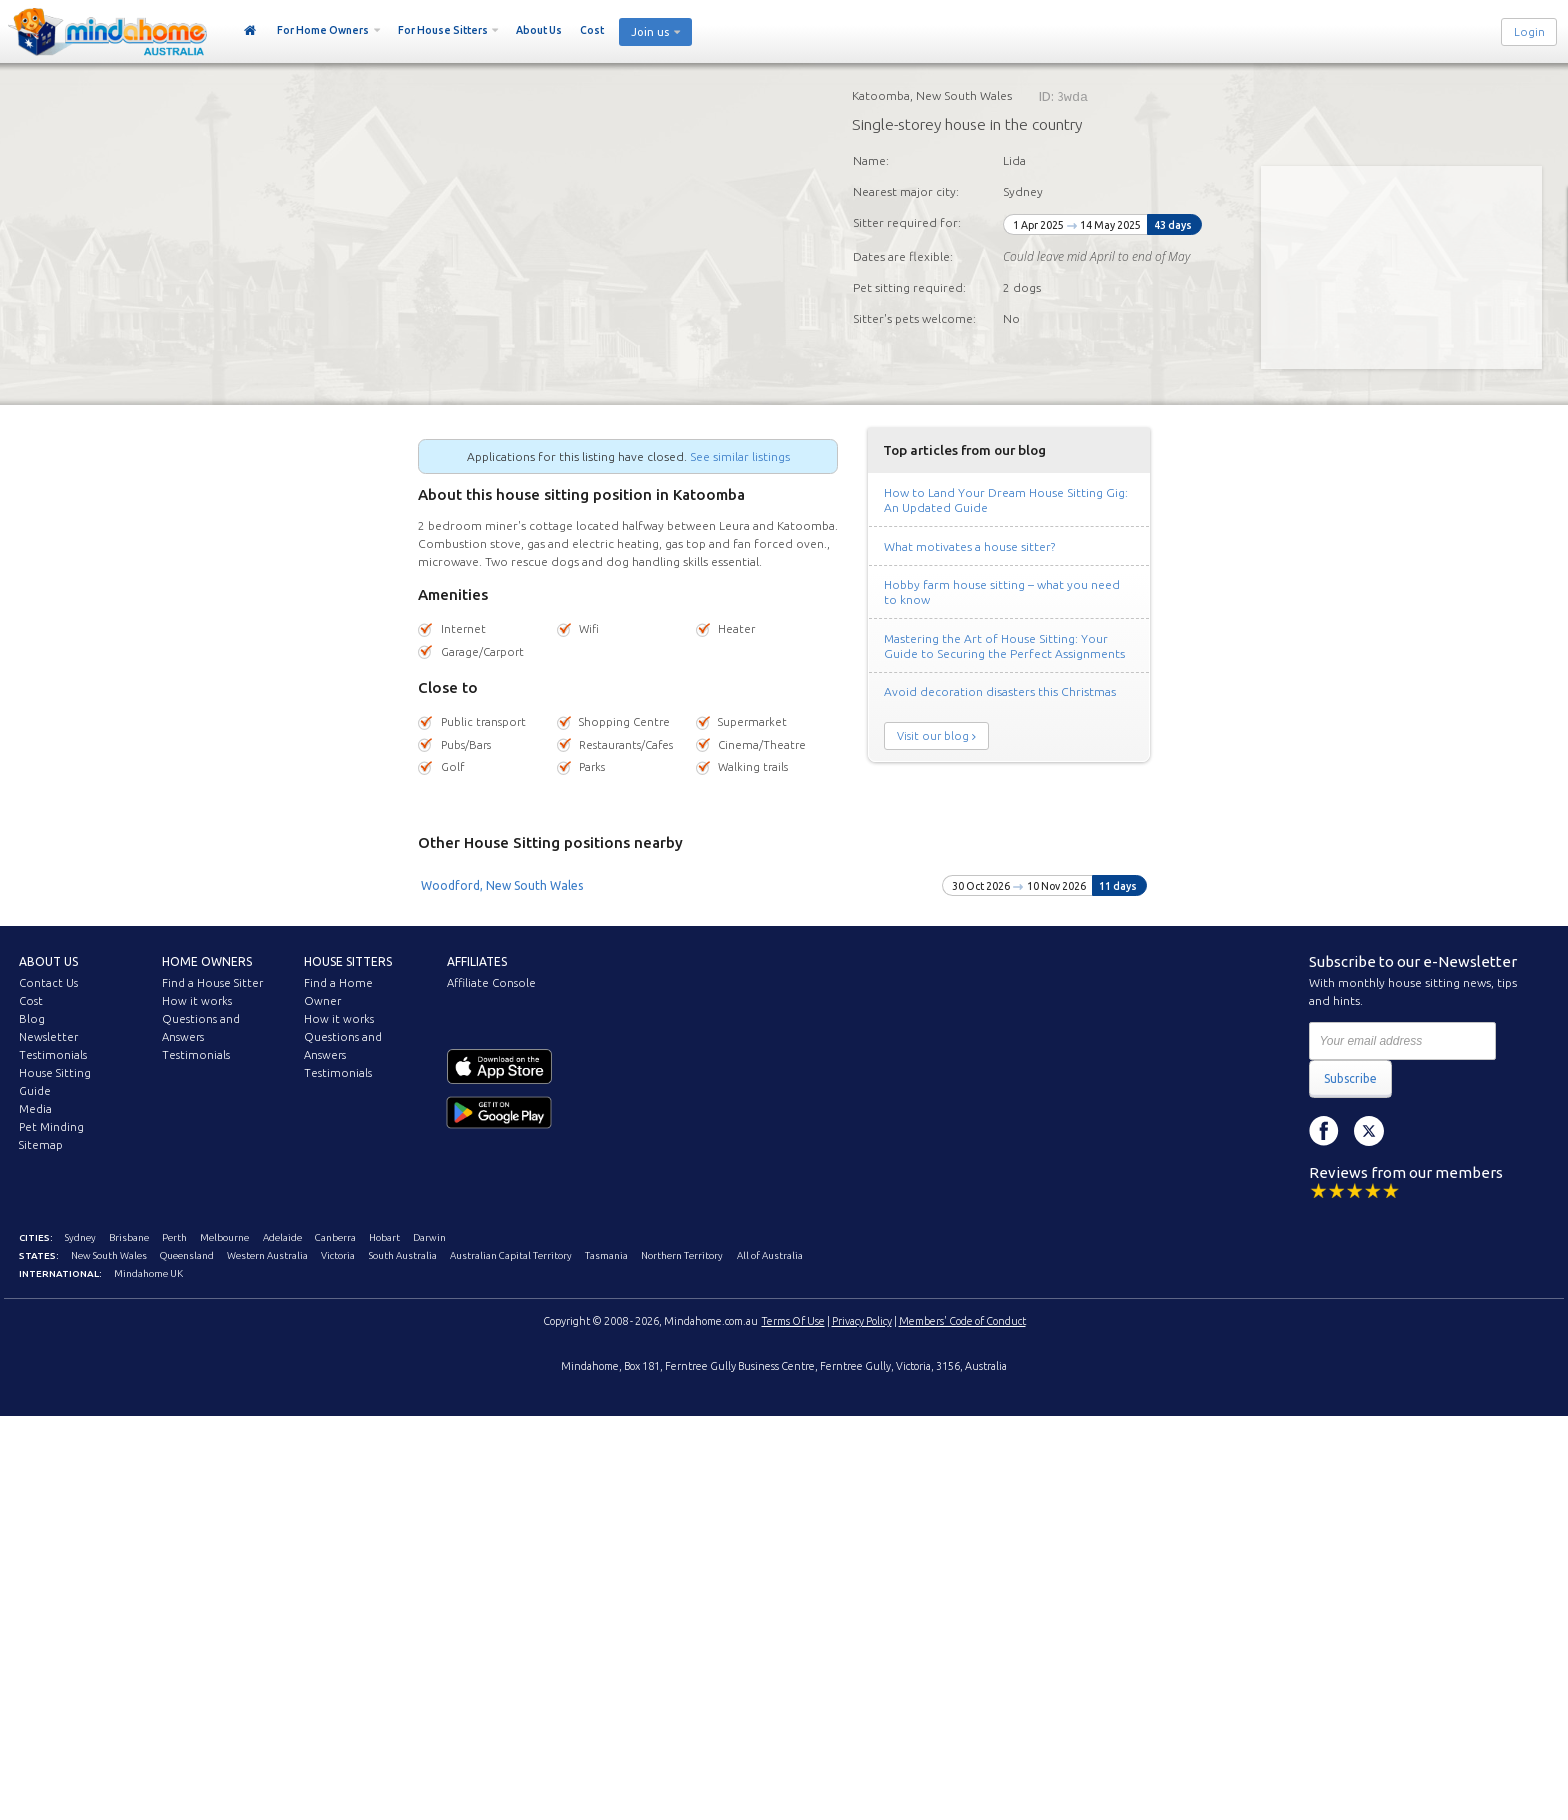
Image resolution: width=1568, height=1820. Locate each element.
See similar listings (740, 456)
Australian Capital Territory (511, 1255)
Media (35, 1109)
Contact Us (48, 983)
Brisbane (129, 1237)
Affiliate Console (491, 983)
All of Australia (770, 1255)
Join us (650, 32)
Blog (32, 1019)
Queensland (187, 1255)
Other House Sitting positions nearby (550, 842)
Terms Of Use (793, 1321)
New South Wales (109, 1255)
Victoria (338, 1255)
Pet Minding (51, 1127)
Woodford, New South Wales (502, 885)
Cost (592, 30)
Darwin (429, 1237)
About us (48, 961)
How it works (197, 1001)
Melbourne (224, 1237)
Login (1529, 32)
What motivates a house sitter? (969, 546)
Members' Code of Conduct (962, 1321)
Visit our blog (933, 736)
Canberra (335, 1237)
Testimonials (53, 1055)
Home (250, 31)
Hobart (384, 1237)
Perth (174, 1237)
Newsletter (48, 1037)
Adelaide (282, 1237)
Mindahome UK (148, 1273)
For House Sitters (443, 30)
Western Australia (267, 1255)
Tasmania (606, 1255)
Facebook (1324, 1131)
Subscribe (1350, 1078)
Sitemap (41, 1145)
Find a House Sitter (212, 983)
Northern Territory (682, 1255)
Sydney (80, 1237)
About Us (539, 30)
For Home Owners (323, 30)
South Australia (403, 1255)
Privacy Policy (862, 1321)
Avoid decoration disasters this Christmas (1000, 691)
